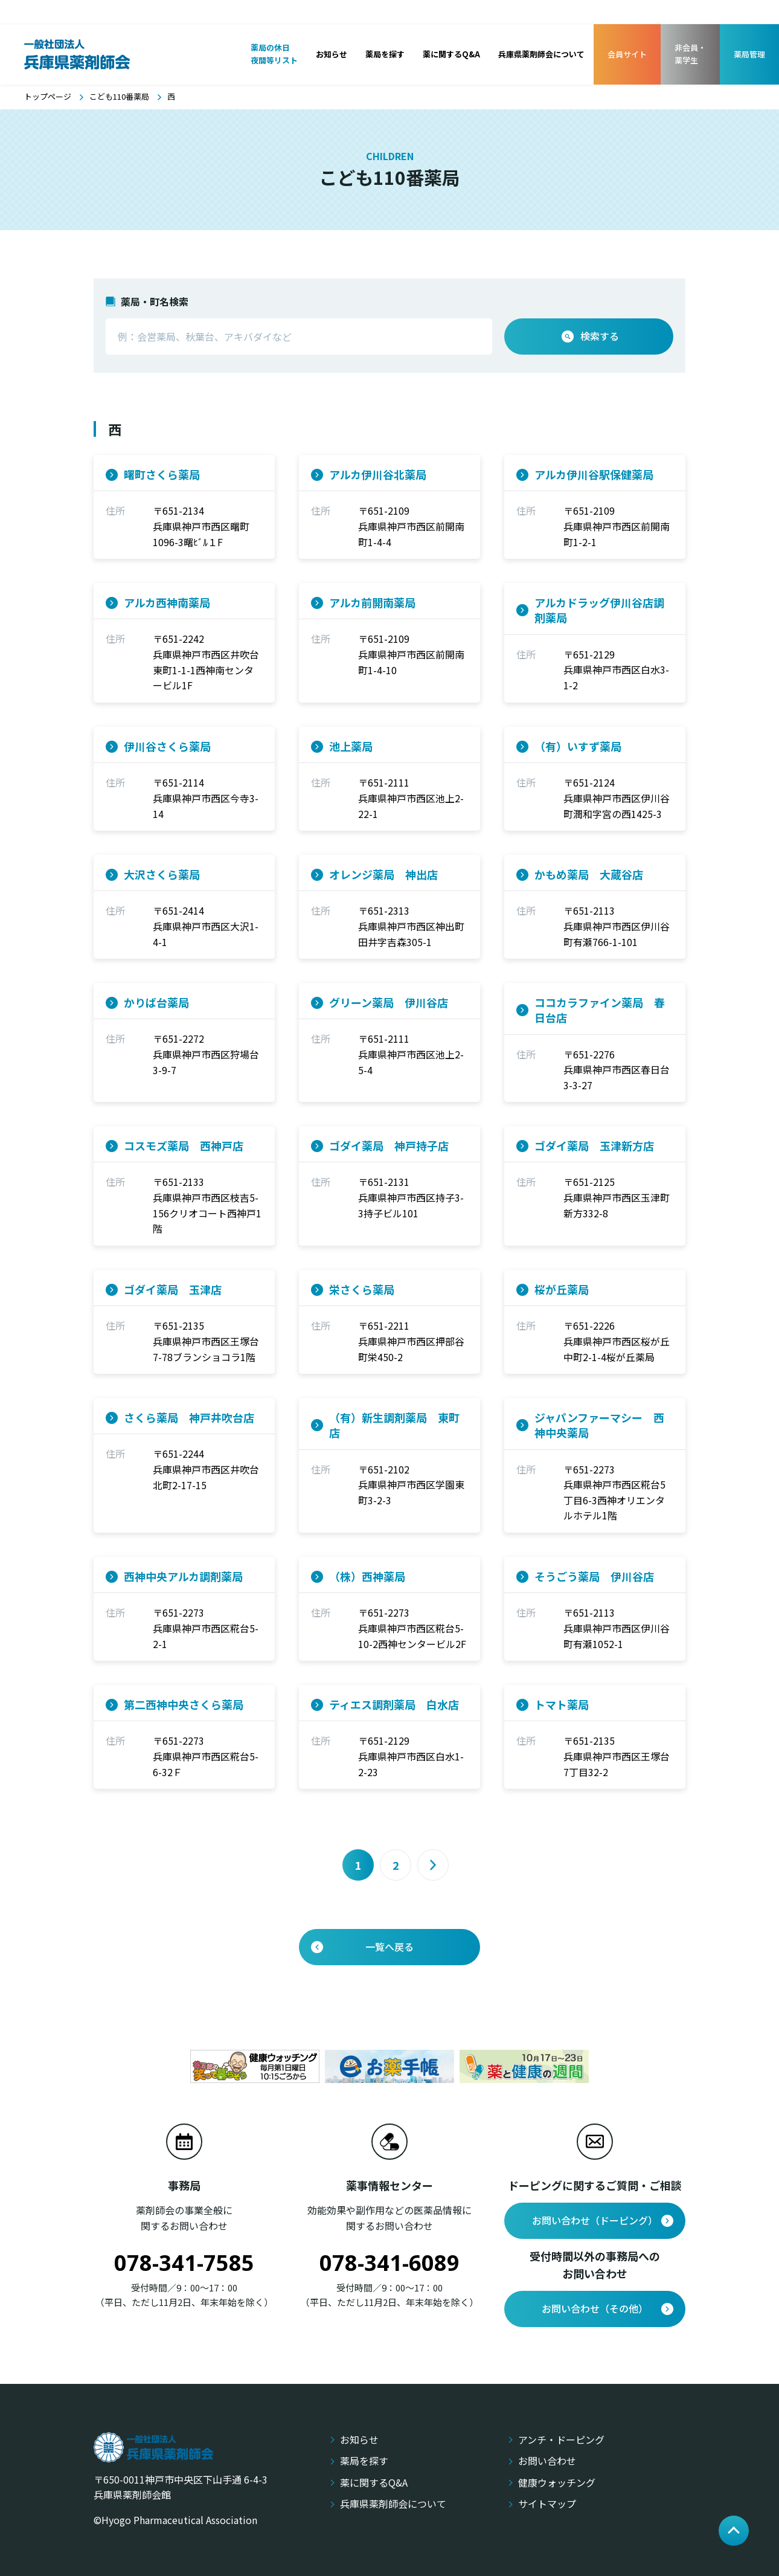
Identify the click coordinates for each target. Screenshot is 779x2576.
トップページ (47, 96)
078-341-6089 (389, 2263)
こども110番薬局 (119, 96)
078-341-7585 (184, 2263)
